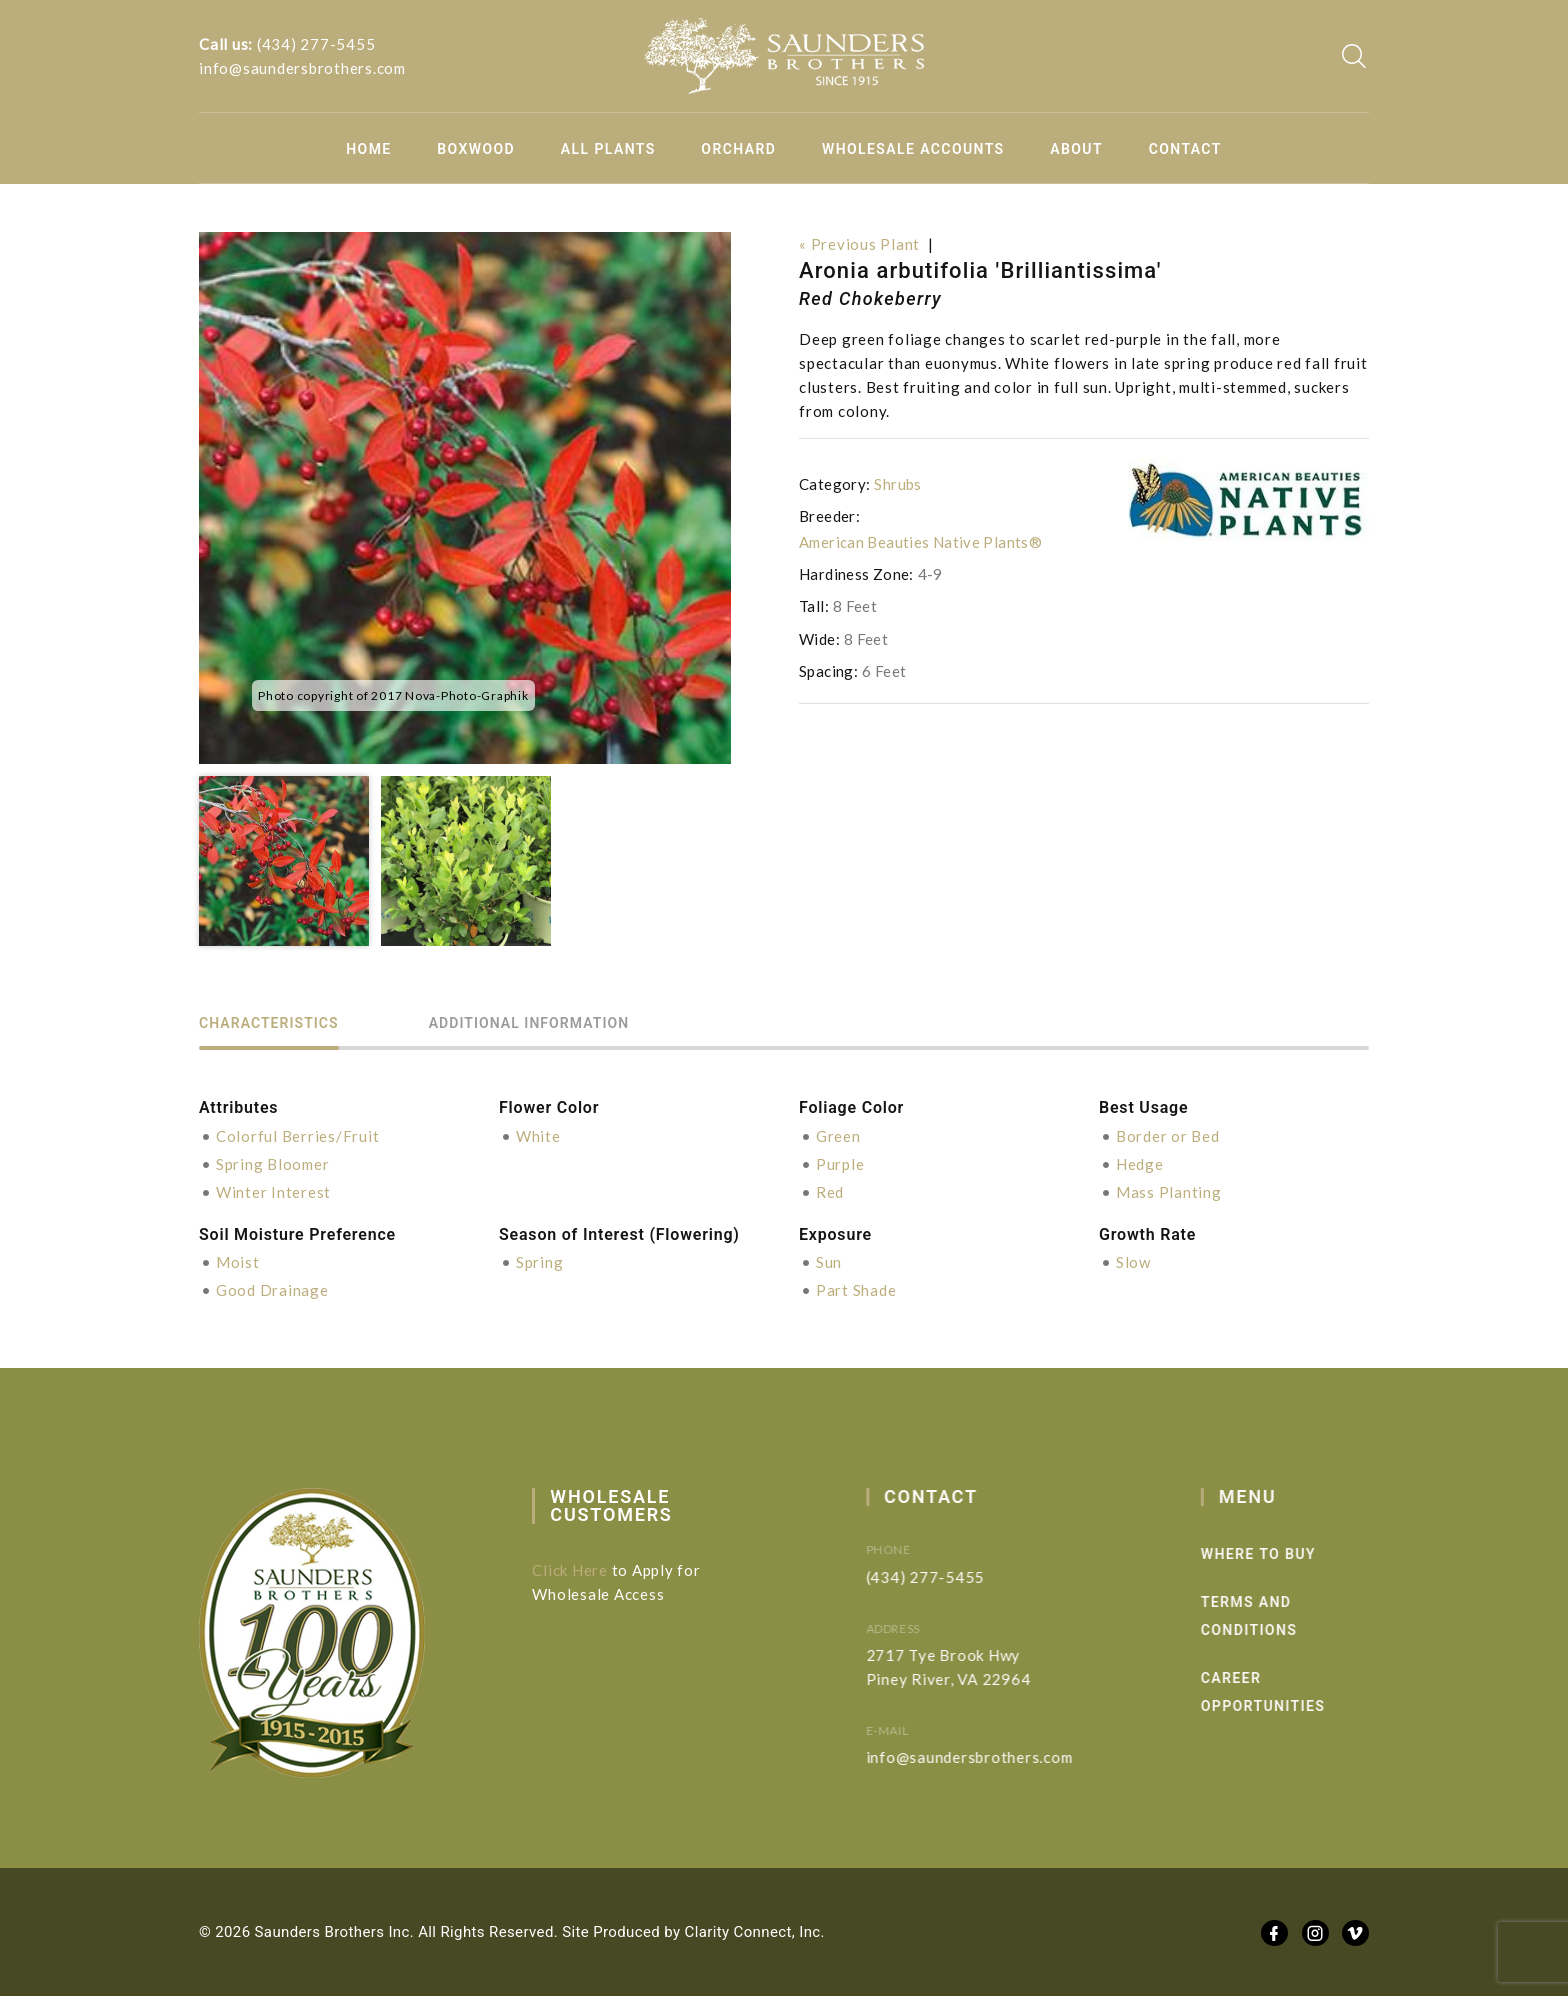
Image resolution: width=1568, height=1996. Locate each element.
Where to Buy (1294, 1554)
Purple (840, 1164)
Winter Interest (273, 1192)
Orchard (738, 149)
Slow (1133, 1262)
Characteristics (269, 1023)
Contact (1185, 149)
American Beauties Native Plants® (920, 542)
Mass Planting (1169, 1192)
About (1076, 149)
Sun (829, 1262)
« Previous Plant (859, 244)
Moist (238, 1262)
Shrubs (897, 484)
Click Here (586, 1570)
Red (830, 1192)
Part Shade (856, 1290)
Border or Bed (1168, 1136)
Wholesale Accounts (913, 149)
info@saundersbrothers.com (302, 68)
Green (838, 1136)
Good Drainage (272, 1290)
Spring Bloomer (273, 1164)
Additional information (529, 1023)
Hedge (1140, 1164)
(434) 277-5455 (316, 44)
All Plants (608, 149)
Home (368, 149)
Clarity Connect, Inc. (755, 1932)
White (538, 1136)
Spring (540, 1262)
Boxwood (476, 149)
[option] (465, 498)
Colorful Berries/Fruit (298, 1136)
